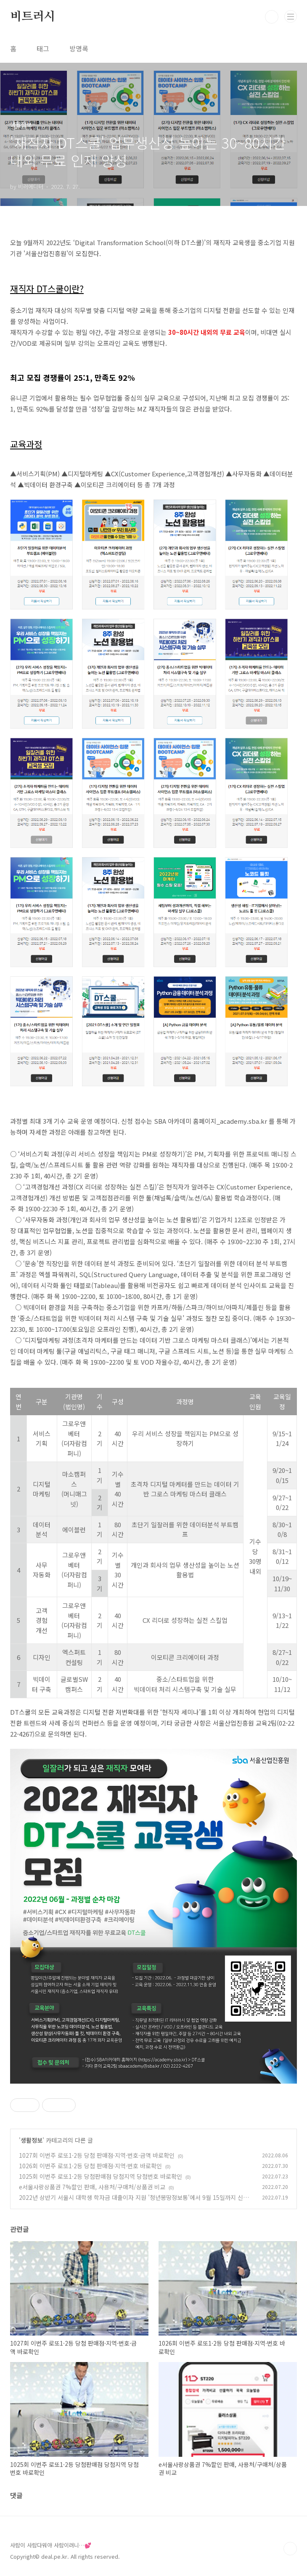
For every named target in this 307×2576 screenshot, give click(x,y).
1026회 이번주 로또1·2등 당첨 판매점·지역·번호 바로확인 (90, 2166)
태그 (43, 48)
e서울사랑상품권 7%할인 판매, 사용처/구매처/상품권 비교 (92, 2187)
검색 (271, 17)
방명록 (78, 48)
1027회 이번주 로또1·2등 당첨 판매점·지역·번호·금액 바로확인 (97, 2155)
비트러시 (32, 17)
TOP (290, 2548)
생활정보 (31, 2140)
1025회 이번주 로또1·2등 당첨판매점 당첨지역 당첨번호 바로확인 (100, 2176)
